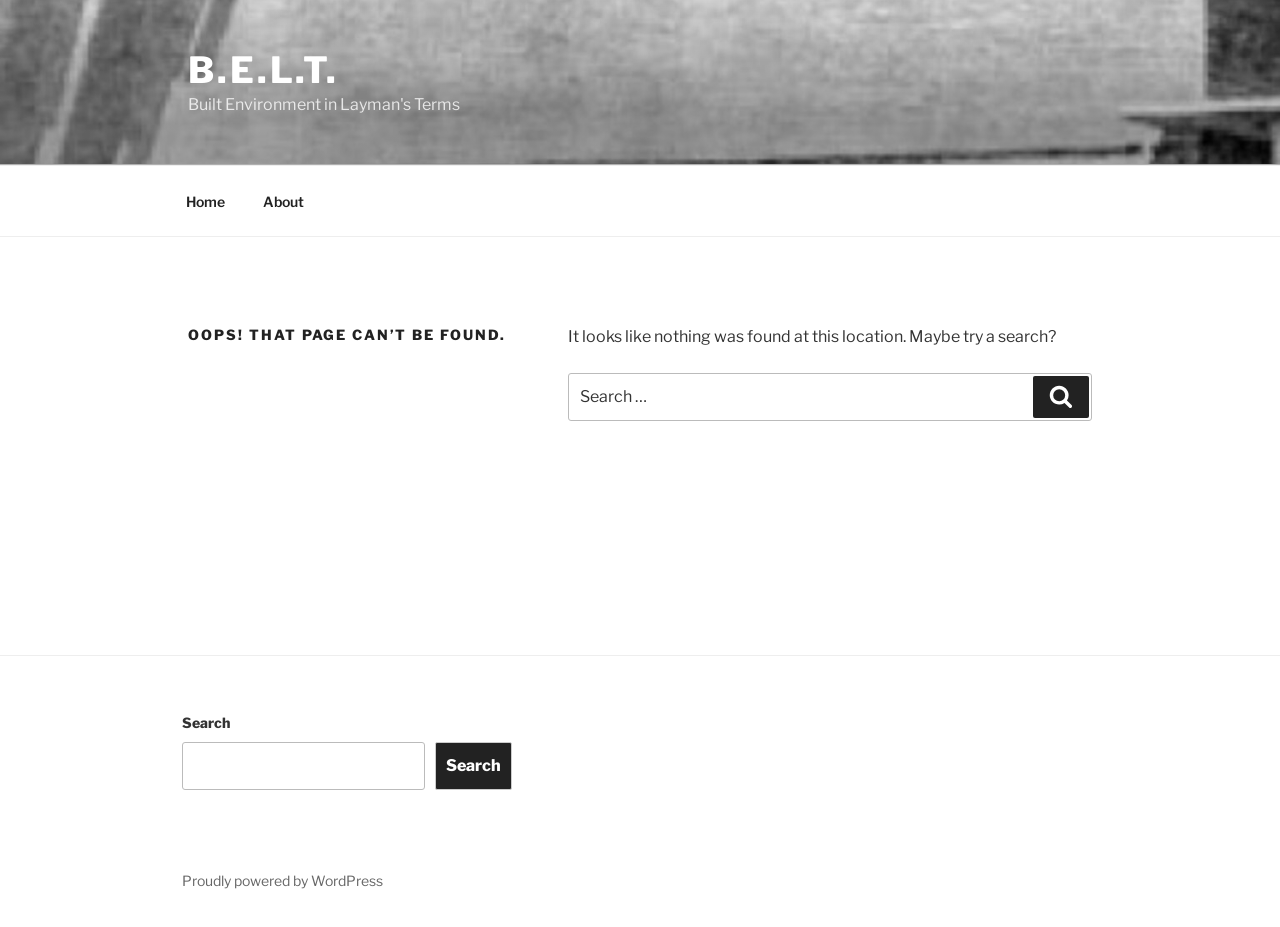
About (283, 201)
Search (206, 722)
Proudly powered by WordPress (282, 880)
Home (205, 201)
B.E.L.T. (263, 70)
